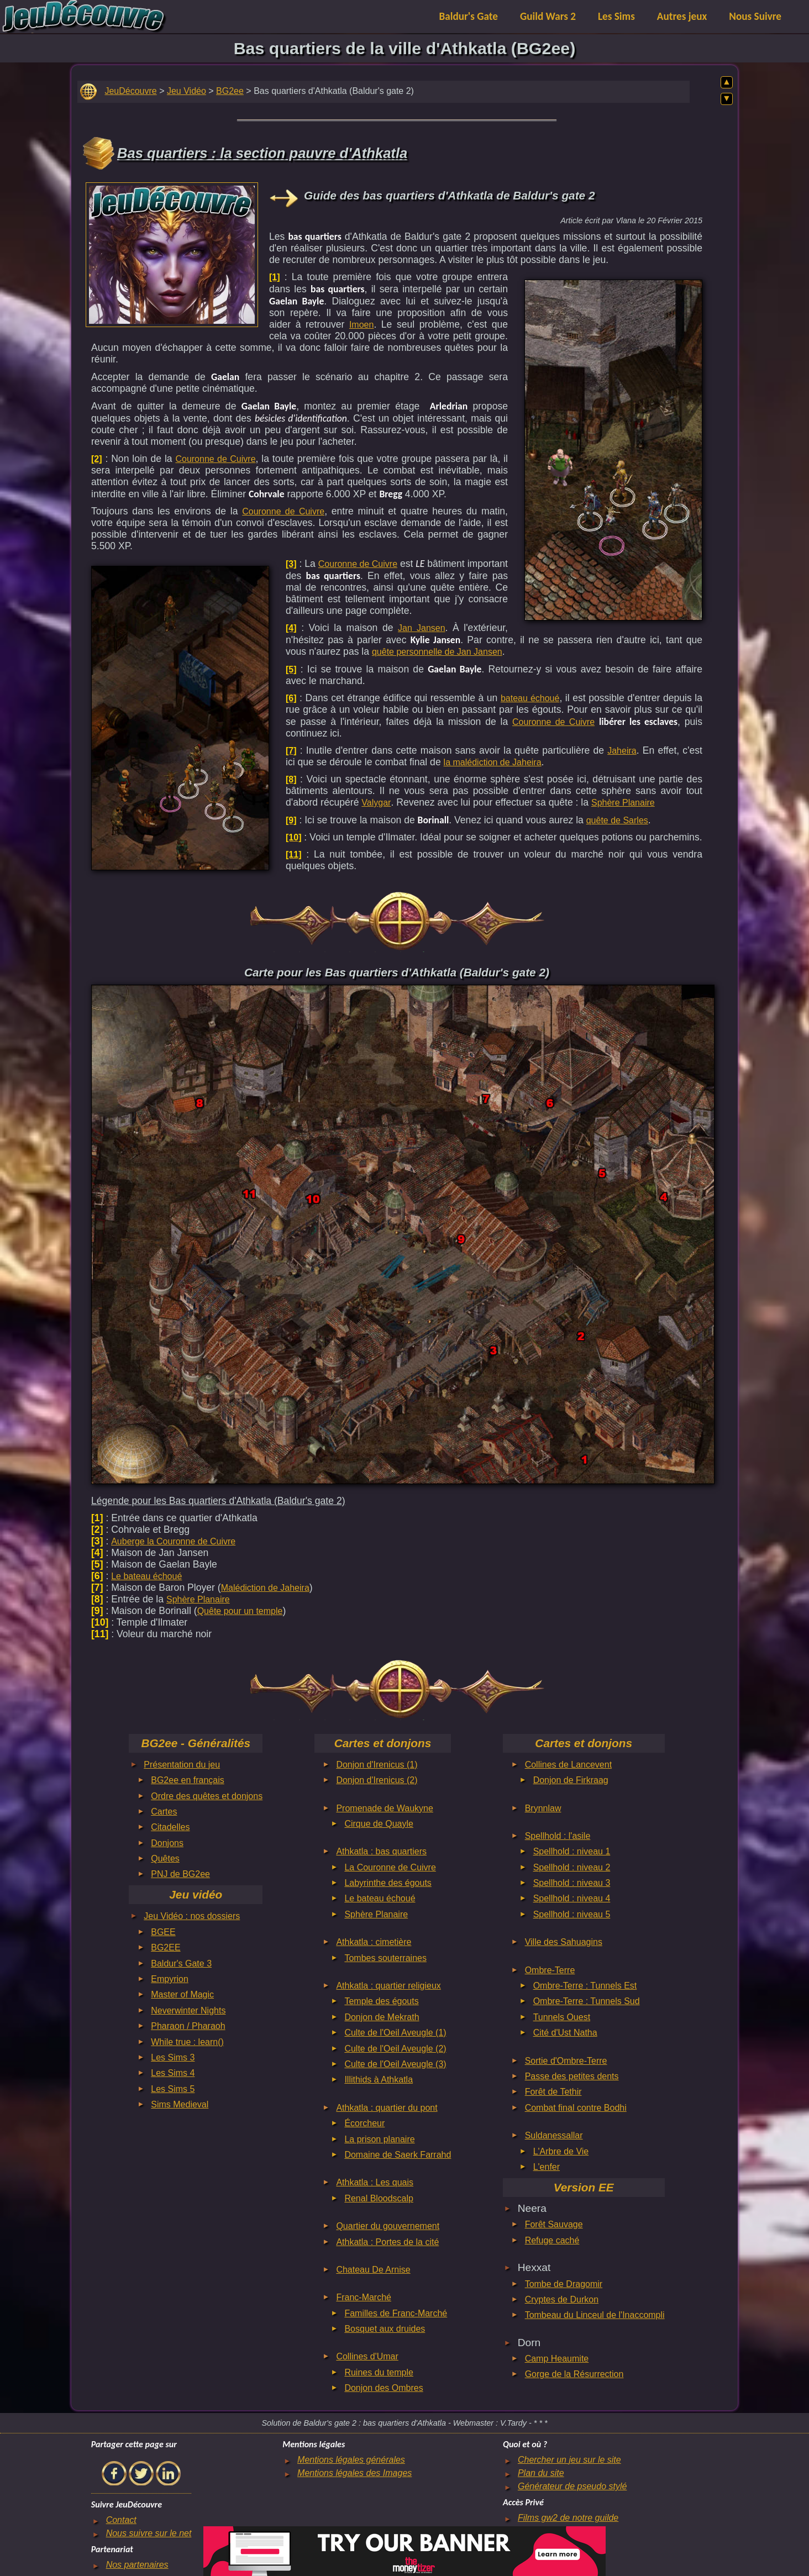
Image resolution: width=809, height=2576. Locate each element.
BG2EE (165, 1947)
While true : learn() (187, 2042)
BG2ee (230, 91)
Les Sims (616, 16)
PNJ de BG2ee (180, 1874)
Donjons (167, 1843)
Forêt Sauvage (554, 2224)
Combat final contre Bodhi (576, 2107)
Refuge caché (552, 2240)
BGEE (163, 1932)
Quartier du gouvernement (387, 2226)
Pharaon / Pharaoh (188, 2026)
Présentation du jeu (182, 1764)
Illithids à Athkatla (378, 2079)
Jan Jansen (421, 628)
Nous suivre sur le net (149, 2533)
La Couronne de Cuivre (389, 1867)
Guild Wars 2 (548, 16)
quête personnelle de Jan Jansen (437, 651)
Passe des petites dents (572, 2076)
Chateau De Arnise (373, 2269)
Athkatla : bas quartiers (381, 1851)
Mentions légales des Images (354, 2473)
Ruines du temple (378, 2372)
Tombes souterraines (385, 1958)
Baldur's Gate (468, 16)
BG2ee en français (187, 1780)
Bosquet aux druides (384, 2328)
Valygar (376, 802)
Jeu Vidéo (186, 91)
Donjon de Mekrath (381, 2017)
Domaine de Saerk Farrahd (397, 2154)
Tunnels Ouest (561, 2017)
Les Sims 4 (173, 2073)
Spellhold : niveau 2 (572, 1867)
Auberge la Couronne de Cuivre (173, 1541)
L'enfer (546, 2167)
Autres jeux (682, 16)
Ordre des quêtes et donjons (206, 1796)
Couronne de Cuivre (215, 459)
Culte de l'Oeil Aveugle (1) (395, 2032)
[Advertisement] (172, 252)
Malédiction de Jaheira (265, 1587)
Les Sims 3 (173, 2057)
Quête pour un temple (240, 1611)
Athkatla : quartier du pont (386, 2107)
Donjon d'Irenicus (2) (376, 1780)
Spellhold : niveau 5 (572, 1914)
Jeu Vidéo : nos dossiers (192, 1916)
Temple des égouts (381, 2001)
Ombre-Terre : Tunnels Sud (586, 2001)
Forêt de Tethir (553, 2091)
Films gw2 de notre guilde (568, 2517)
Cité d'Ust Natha (565, 2032)
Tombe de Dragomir (564, 2284)
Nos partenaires (137, 2564)
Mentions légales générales (351, 2459)
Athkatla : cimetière (373, 1942)
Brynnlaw (543, 1808)
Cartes (164, 1811)
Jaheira (621, 750)
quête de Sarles (617, 820)
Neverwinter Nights (188, 2010)
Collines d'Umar (367, 2356)
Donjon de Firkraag (570, 1780)
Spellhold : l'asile (558, 1836)
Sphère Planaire (623, 802)
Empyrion (169, 1979)
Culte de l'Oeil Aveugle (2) (395, 2048)
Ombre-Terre (550, 1970)
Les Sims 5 (173, 2089)
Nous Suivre (755, 16)
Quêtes (165, 1858)
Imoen (361, 324)
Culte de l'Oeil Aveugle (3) (395, 2064)
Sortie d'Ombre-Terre (566, 2060)
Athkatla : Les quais (374, 2182)
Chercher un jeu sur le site (569, 2459)
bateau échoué (530, 698)
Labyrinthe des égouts (387, 1883)
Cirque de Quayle (378, 1823)
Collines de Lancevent (568, 1764)
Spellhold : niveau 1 (572, 1851)
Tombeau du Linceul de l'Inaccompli (595, 2315)
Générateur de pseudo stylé (572, 2486)
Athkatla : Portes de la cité (387, 2242)
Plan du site (541, 2473)
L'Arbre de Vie (561, 2151)
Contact (121, 2520)
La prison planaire (379, 2139)
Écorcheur (364, 2123)
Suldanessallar (554, 2135)
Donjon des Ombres (383, 2388)
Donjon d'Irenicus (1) (376, 1764)
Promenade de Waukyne (384, 1808)
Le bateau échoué (146, 1576)
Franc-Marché (363, 2297)
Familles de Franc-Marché (395, 2313)
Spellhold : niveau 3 (572, 1883)
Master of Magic (182, 1994)
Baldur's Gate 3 (181, 1963)
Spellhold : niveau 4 (572, 1898)
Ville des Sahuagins (563, 1942)
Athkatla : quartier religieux (388, 1985)
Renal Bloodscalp (378, 2198)
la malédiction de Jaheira (493, 762)
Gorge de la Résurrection (574, 2374)
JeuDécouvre (130, 91)
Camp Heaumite (557, 2358)
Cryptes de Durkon (561, 2299)
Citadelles (170, 1827)
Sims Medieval (179, 2104)
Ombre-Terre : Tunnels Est (585, 1985)
